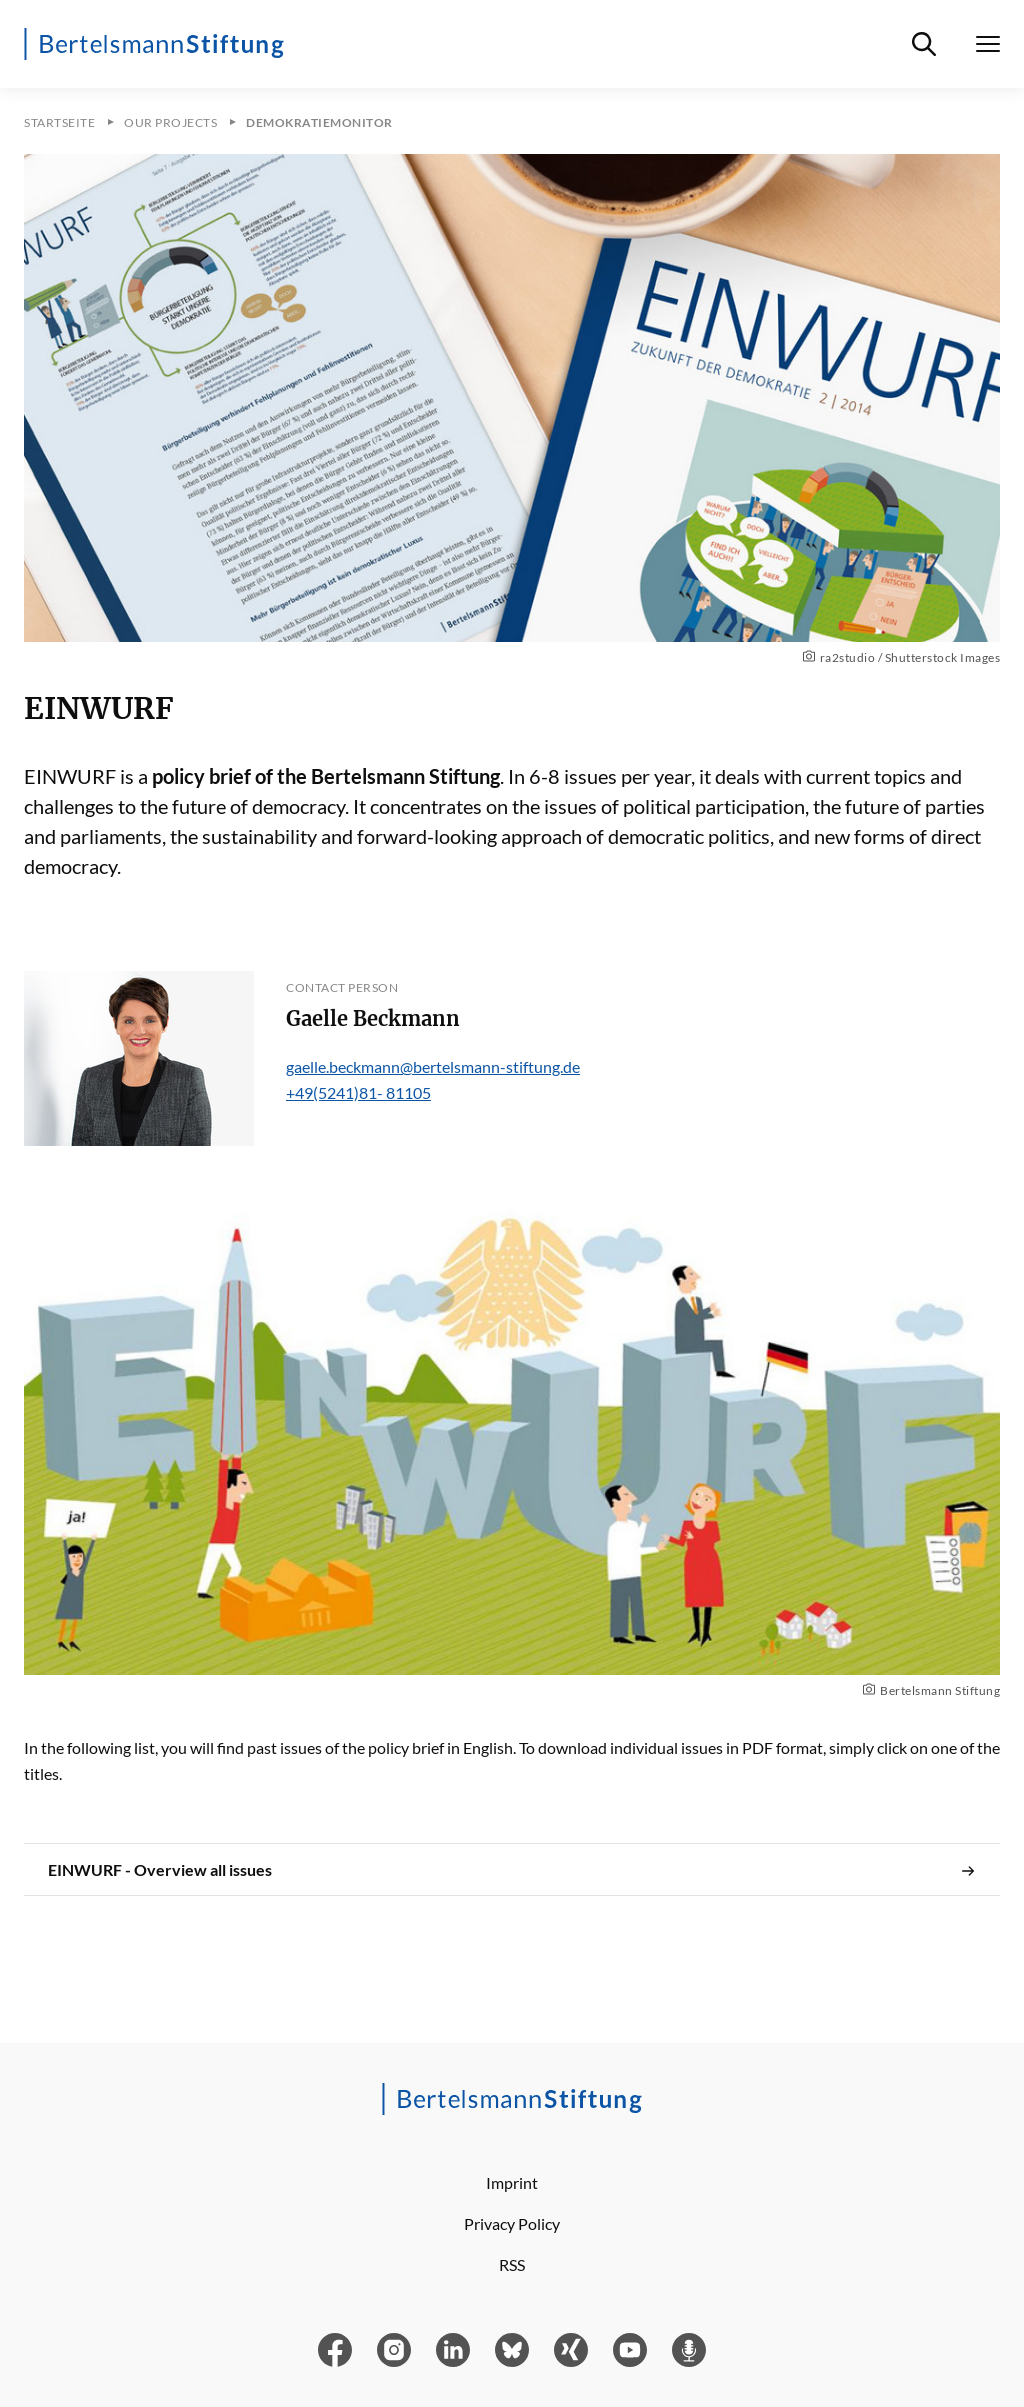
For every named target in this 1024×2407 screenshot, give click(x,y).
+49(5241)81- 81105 (358, 1092)
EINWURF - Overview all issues (512, 1870)
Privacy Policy (512, 2223)
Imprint (512, 2182)
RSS (512, 2264)
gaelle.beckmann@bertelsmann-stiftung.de (433, 1066)
